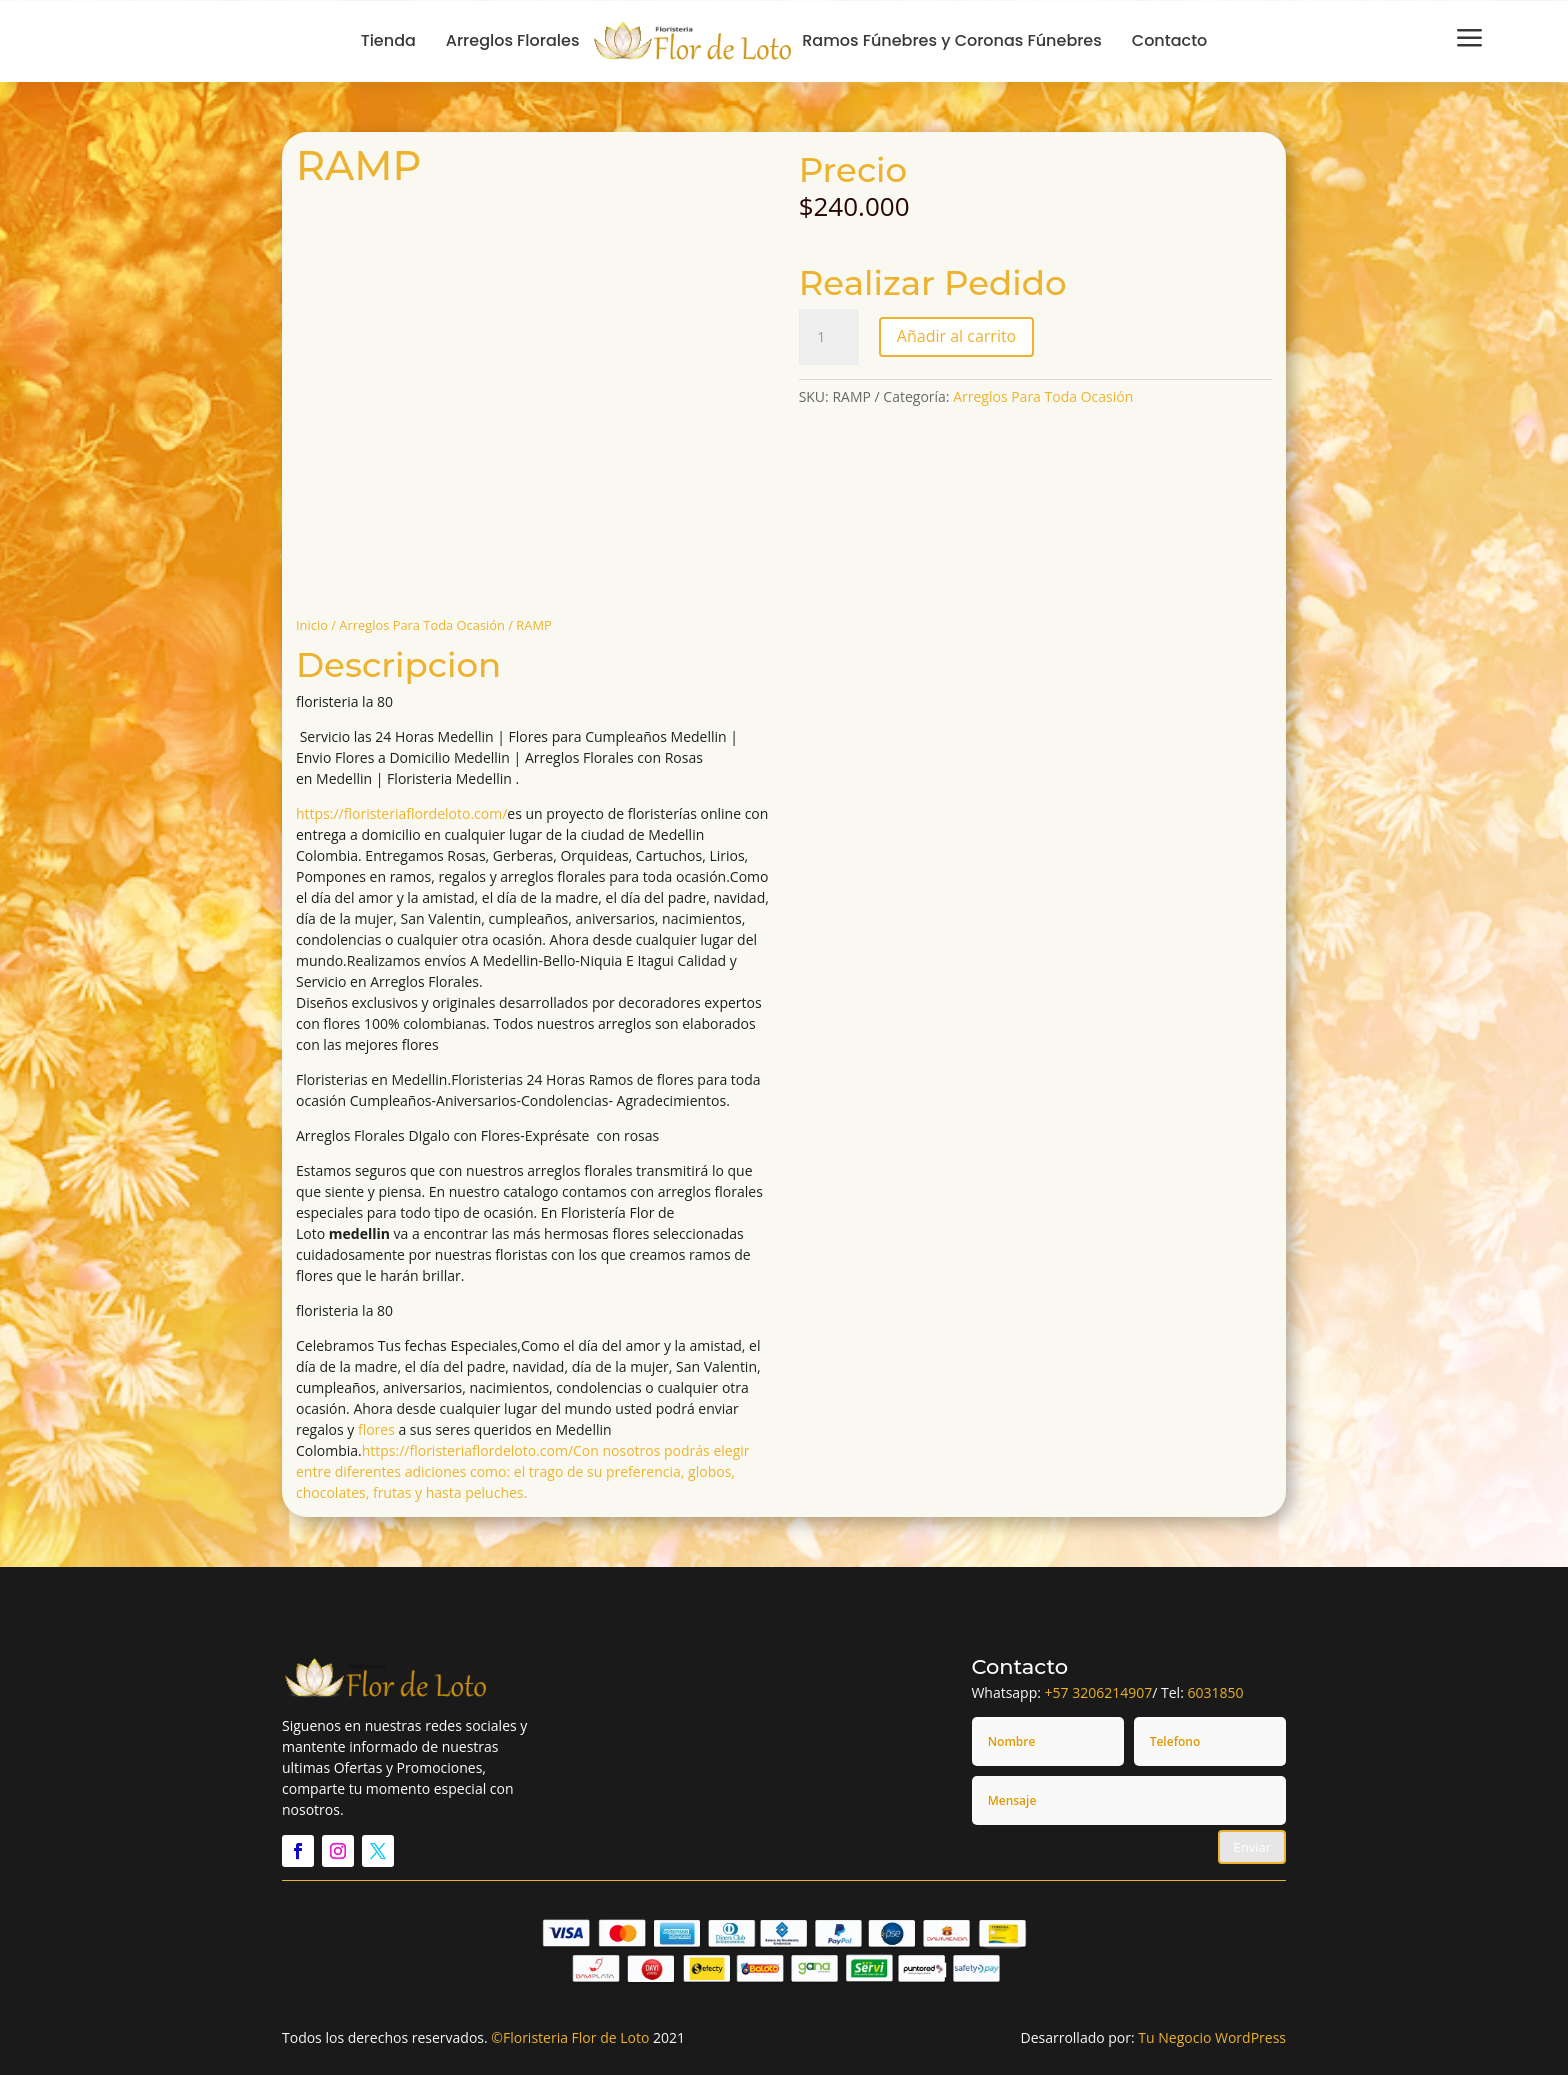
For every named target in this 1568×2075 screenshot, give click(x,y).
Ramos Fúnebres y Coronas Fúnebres (952, 40)
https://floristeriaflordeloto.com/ (401, 813)
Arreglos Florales (513, 40)
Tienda (388, 40)
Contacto (1170, 40)
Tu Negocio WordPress (1212, 2037)
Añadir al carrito (956, 336)
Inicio (312, 625)
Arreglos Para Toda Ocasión (422, 625)
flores (376, 1429)
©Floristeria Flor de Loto (570, 2037)
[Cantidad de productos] (829, 337)
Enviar (1252, 1847)
